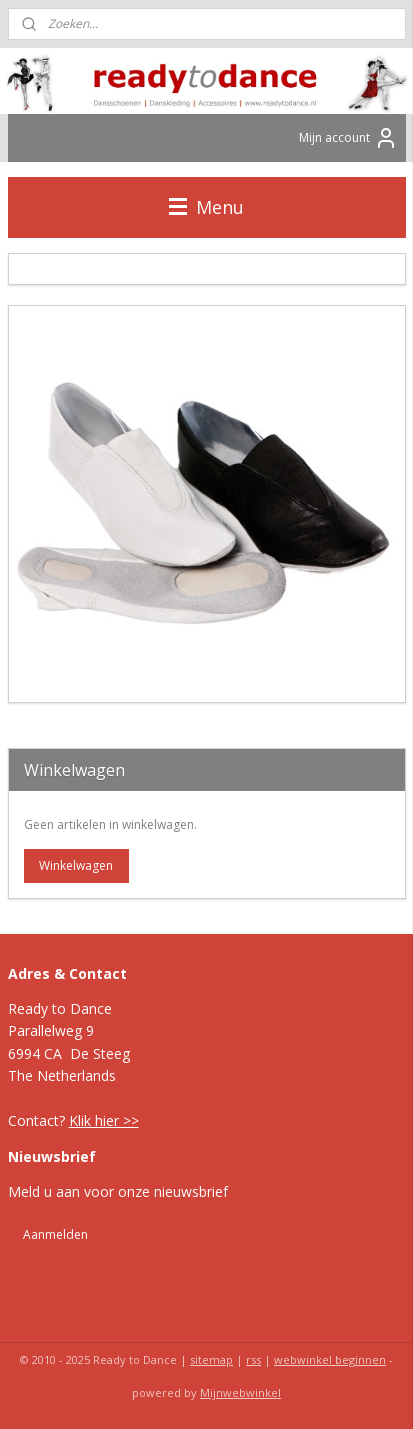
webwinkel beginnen (330, 1359)
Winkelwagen (76, 865)
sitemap (211, 1359)
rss (253, 1359)
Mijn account (348, 138)
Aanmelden (55, 1234)
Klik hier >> (104, 1120)
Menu (206, 207)
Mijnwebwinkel (240, 1392)
